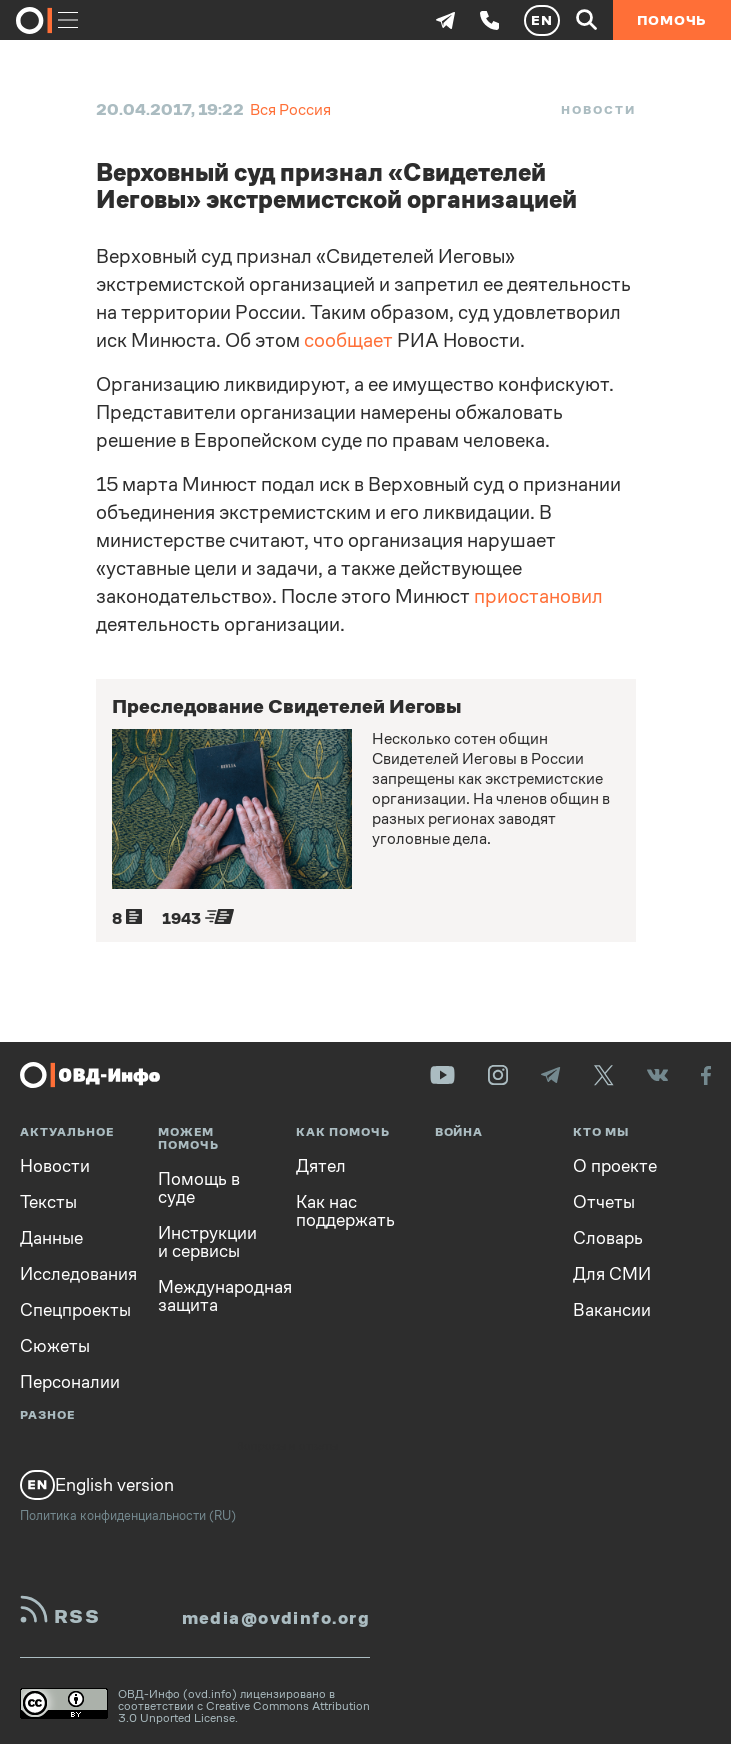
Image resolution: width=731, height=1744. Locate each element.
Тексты (48, 1202)
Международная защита (212, 1296)
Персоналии (70, 1382)
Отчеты (604, 1202)
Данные (51, 1238)
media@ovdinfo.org (276, 1618)
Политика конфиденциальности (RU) (128, 1515)
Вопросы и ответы (287, 1447)
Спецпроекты (74, 1310)
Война (459, 1132)
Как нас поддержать (345, 1211)
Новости (598, 110)
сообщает (348, 340)
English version (97, 1485)
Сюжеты (55, 1346)
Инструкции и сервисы (207, 1242)
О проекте (615, 1166)
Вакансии (612, 1310)
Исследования (74, 1274)
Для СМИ (612, 1274)
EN (542, 20)
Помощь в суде (199, 1188)
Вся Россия (290, 109)
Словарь (608, 1238)
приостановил (538, 596)
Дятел (321, 1166)
